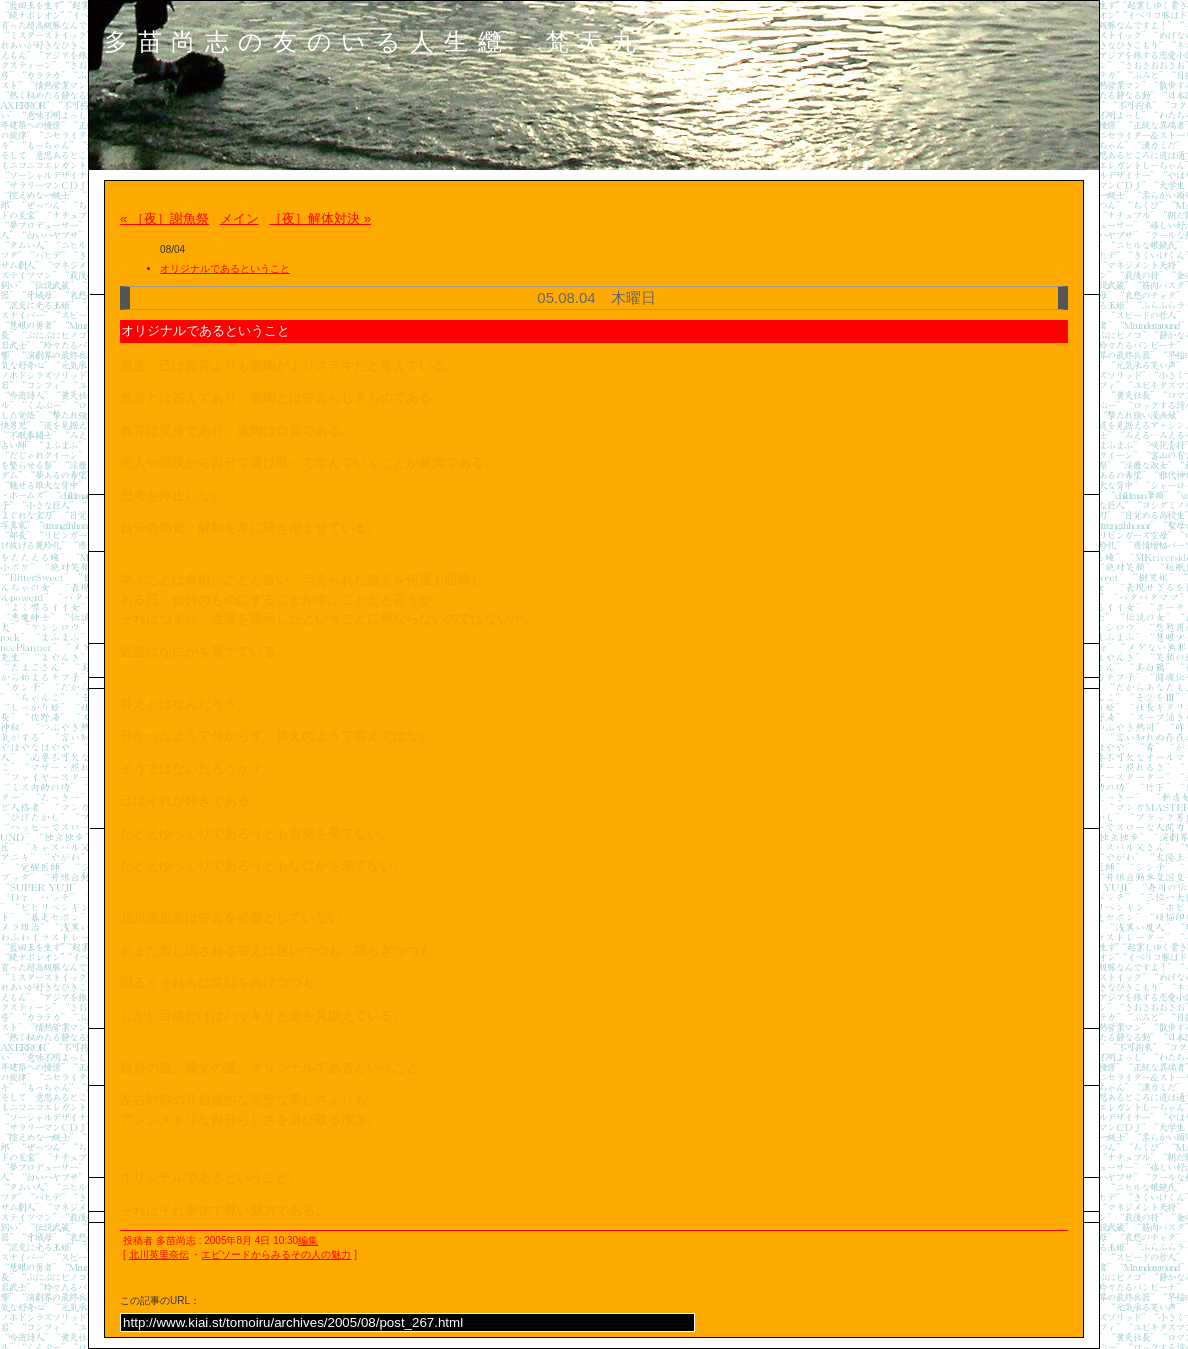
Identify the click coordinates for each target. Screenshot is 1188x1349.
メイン (239, 218)
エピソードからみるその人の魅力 (276, 1254)
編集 (308, 1240)
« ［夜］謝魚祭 (164, 218)
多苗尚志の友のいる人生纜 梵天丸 (375, 41)
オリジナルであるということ (225, 268)
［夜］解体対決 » (320, 218)
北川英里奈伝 (159, 1254)
